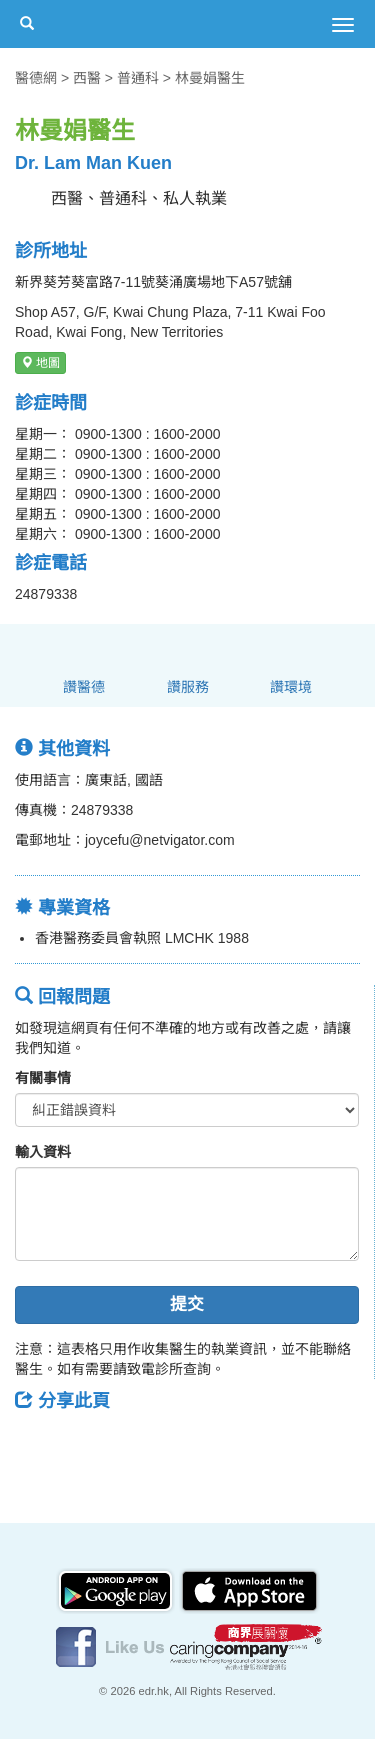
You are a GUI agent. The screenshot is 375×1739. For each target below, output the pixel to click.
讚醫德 (84, 687)
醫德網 (36, 78)
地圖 (40, 363)
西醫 (87, 78)
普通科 (138, 78)
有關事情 (43, 1078)
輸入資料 (43, 1152)
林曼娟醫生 (210, 78)
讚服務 (188, 687)
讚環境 (291, 687)
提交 (187, 1304)
